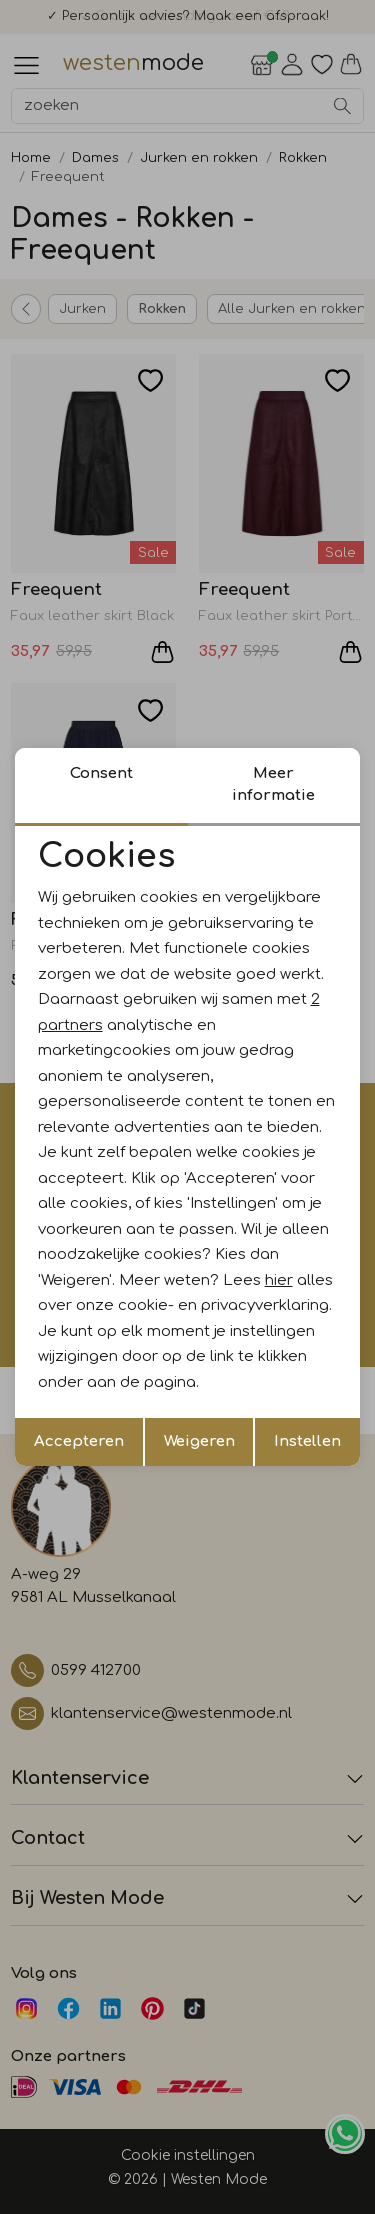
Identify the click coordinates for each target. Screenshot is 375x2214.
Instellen (307, 1441)
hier (279, 1280)
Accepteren (79, 1441)
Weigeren (199, 1441)
